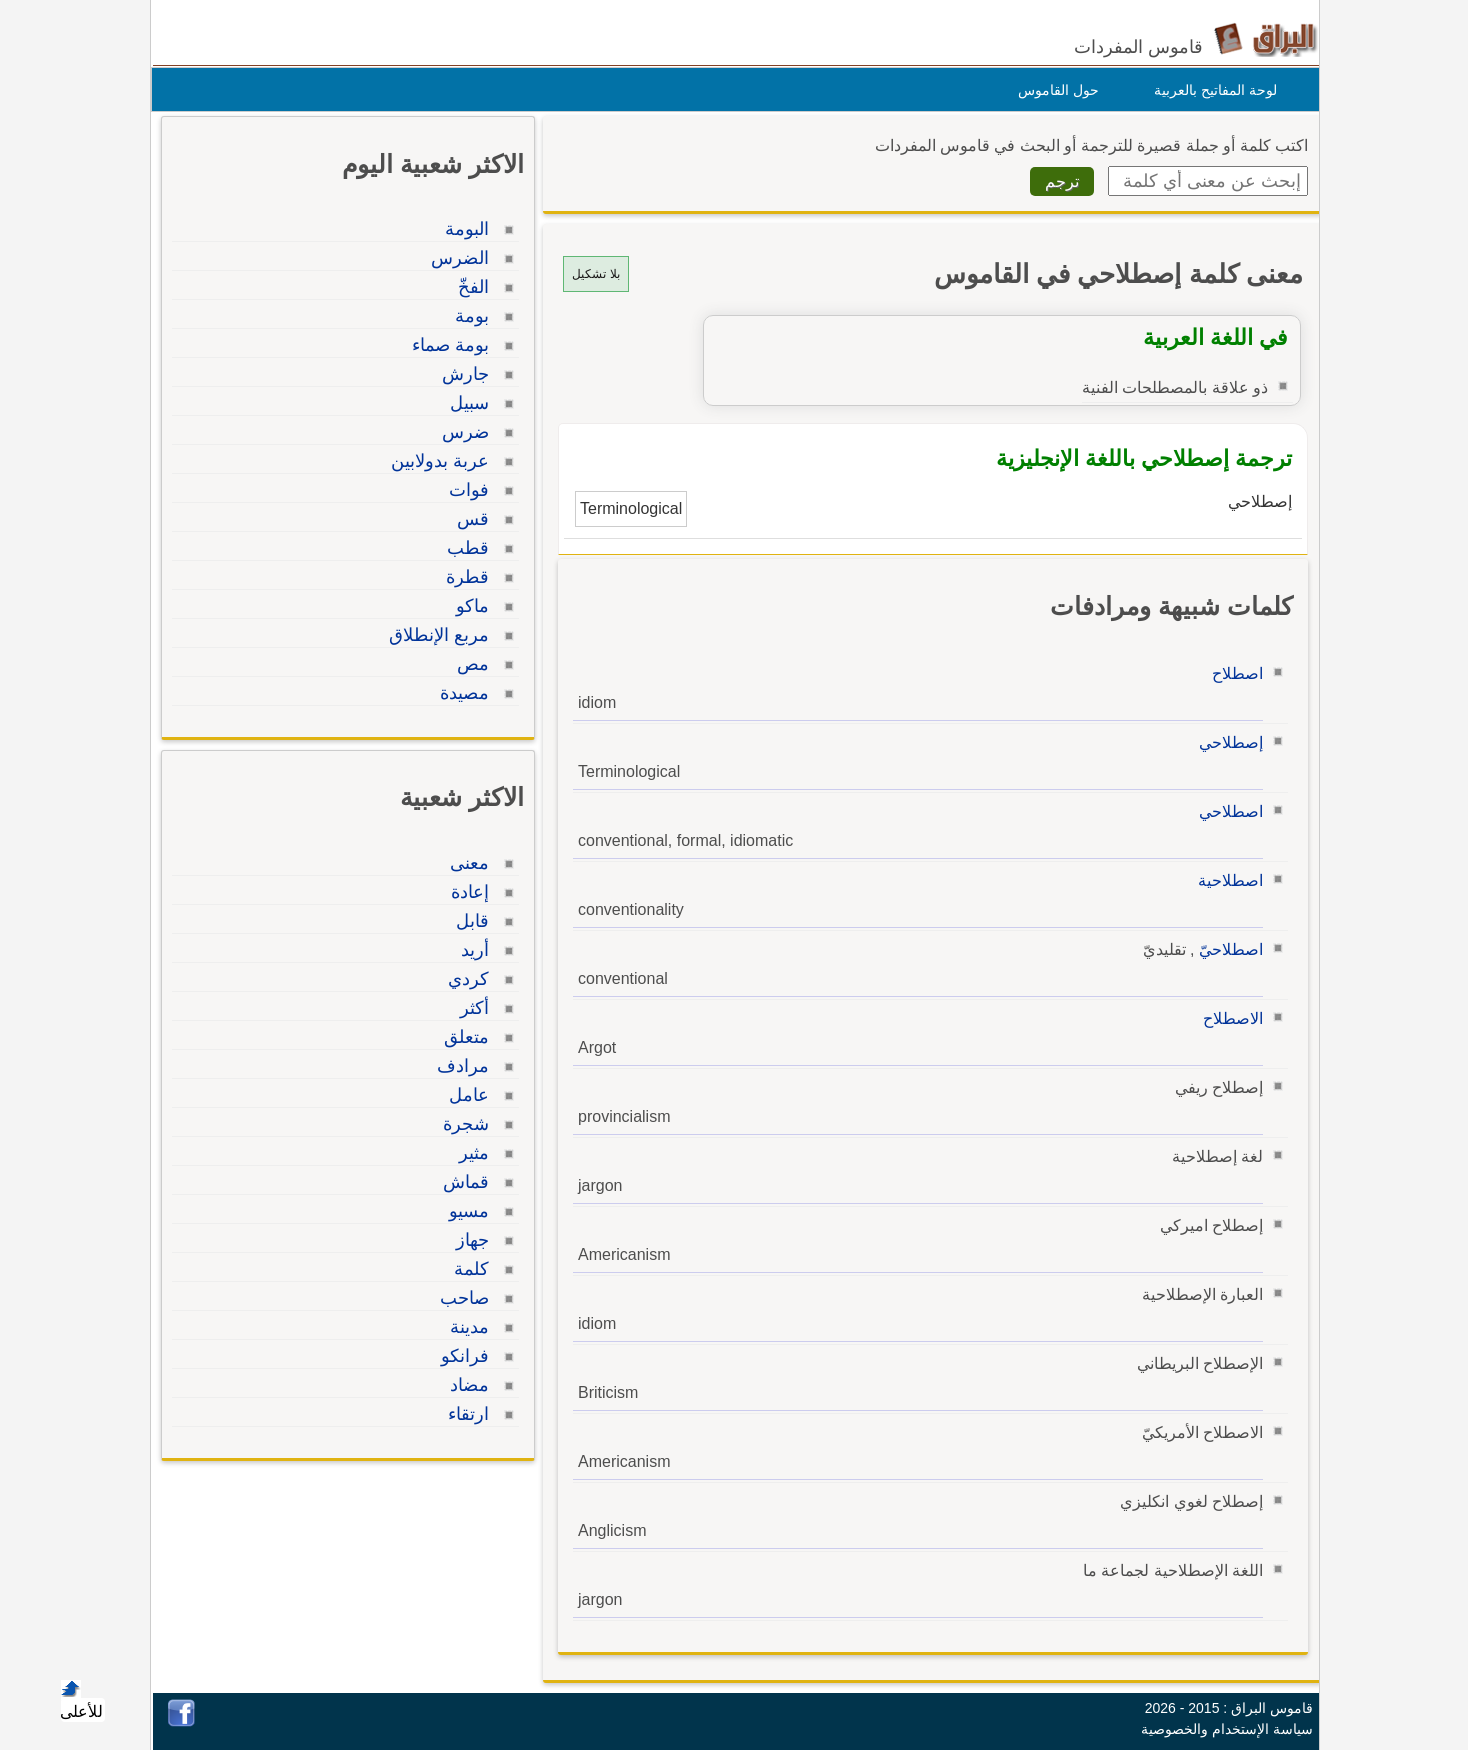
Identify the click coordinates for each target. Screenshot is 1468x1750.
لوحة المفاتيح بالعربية (1210, 90)
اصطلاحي (1226, 811)
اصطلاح (1232, 673)
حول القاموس (1053, 90)
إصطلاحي (1226, 742)
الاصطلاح (1228, 1018)
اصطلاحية (1225, 880)
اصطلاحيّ (1226, 949)
